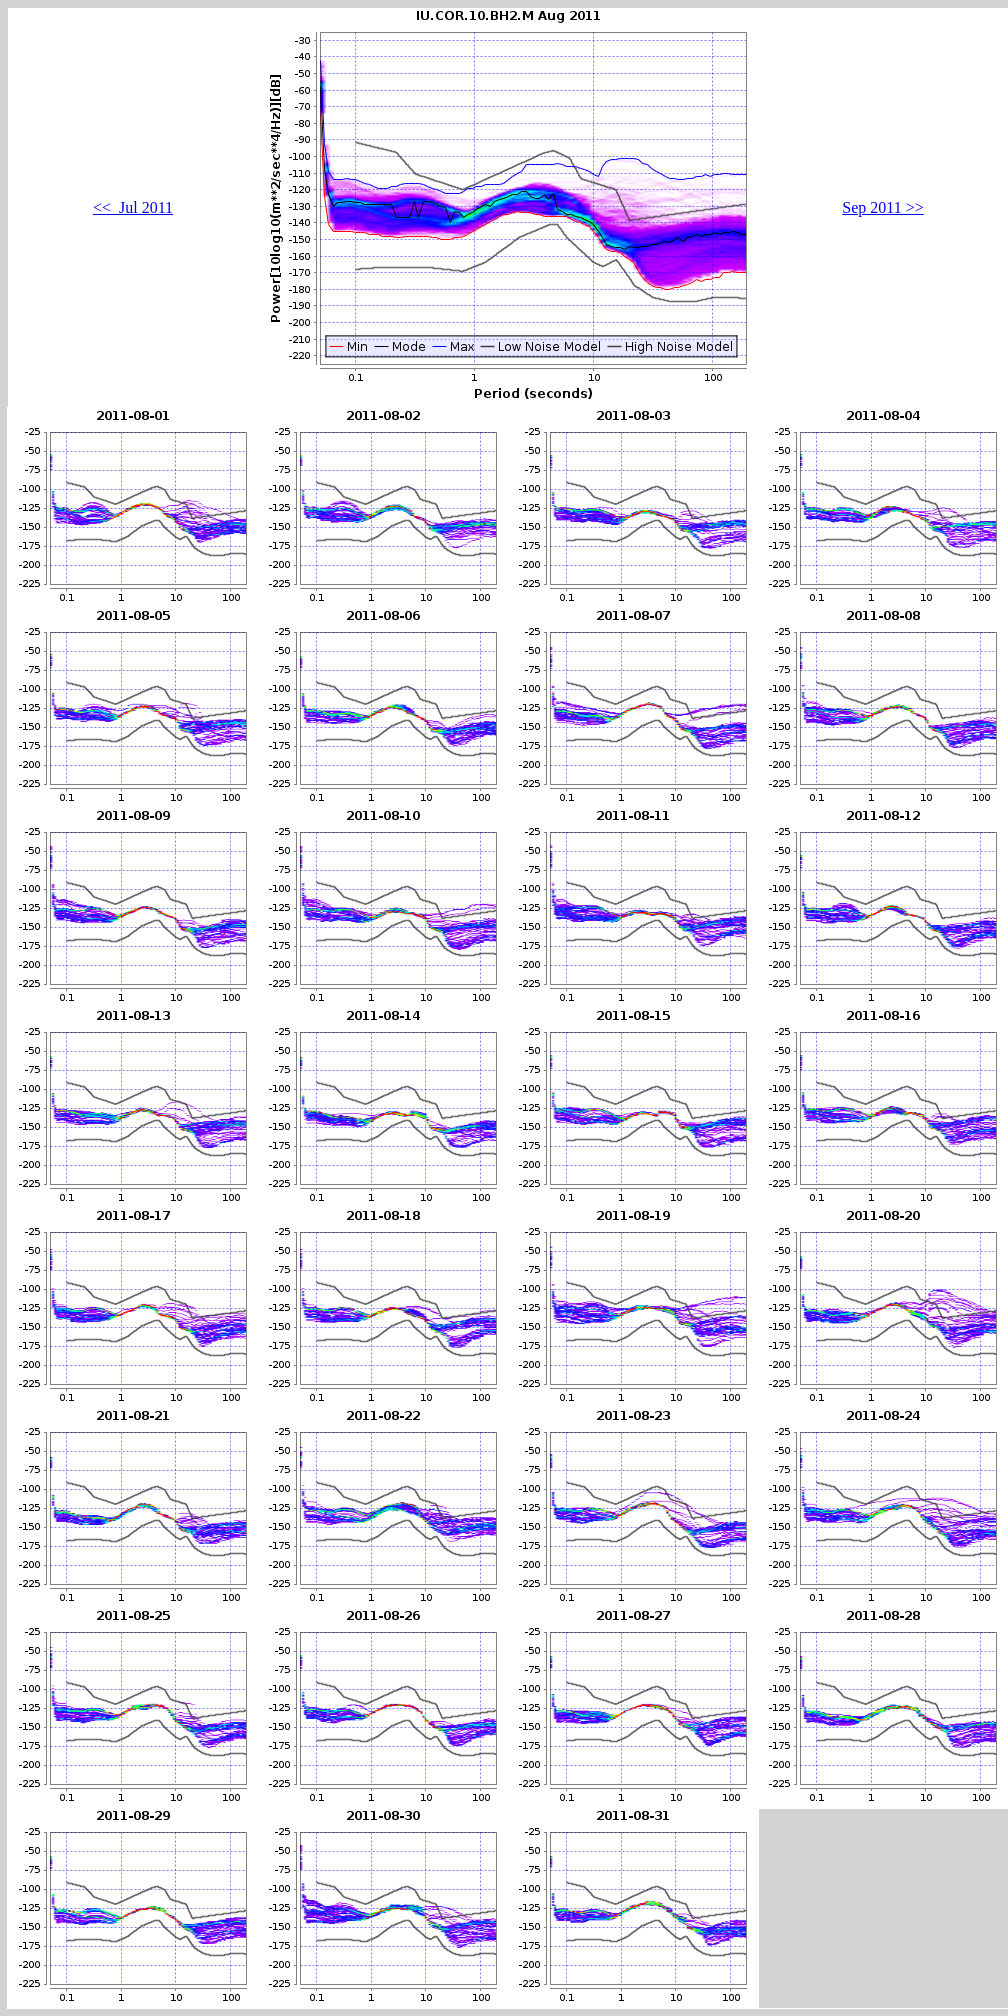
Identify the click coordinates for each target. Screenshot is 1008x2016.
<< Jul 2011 (133, 207)
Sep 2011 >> (882, 207)
